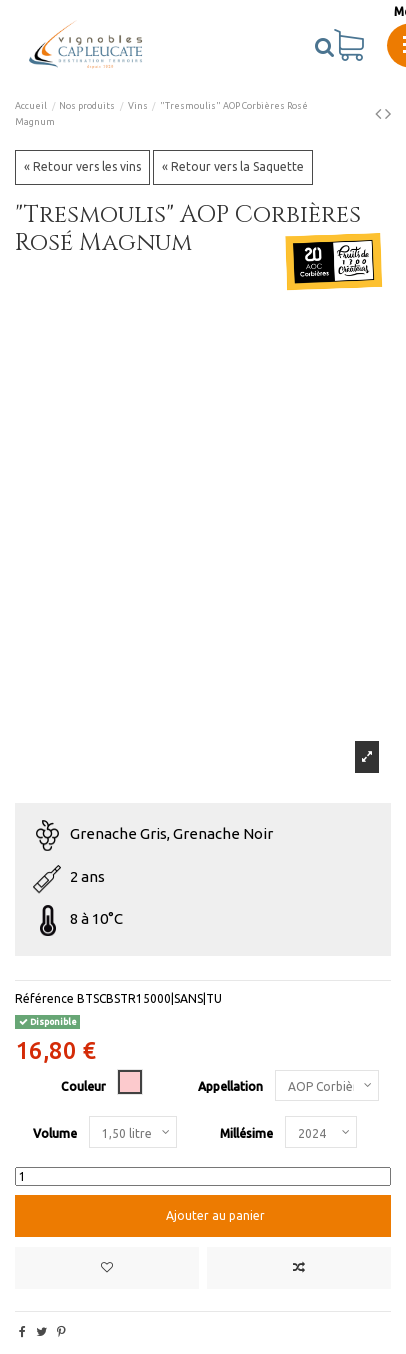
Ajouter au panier (214, 1215)
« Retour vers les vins (82, 166)
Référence (44, 998)
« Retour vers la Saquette (233, 166)
